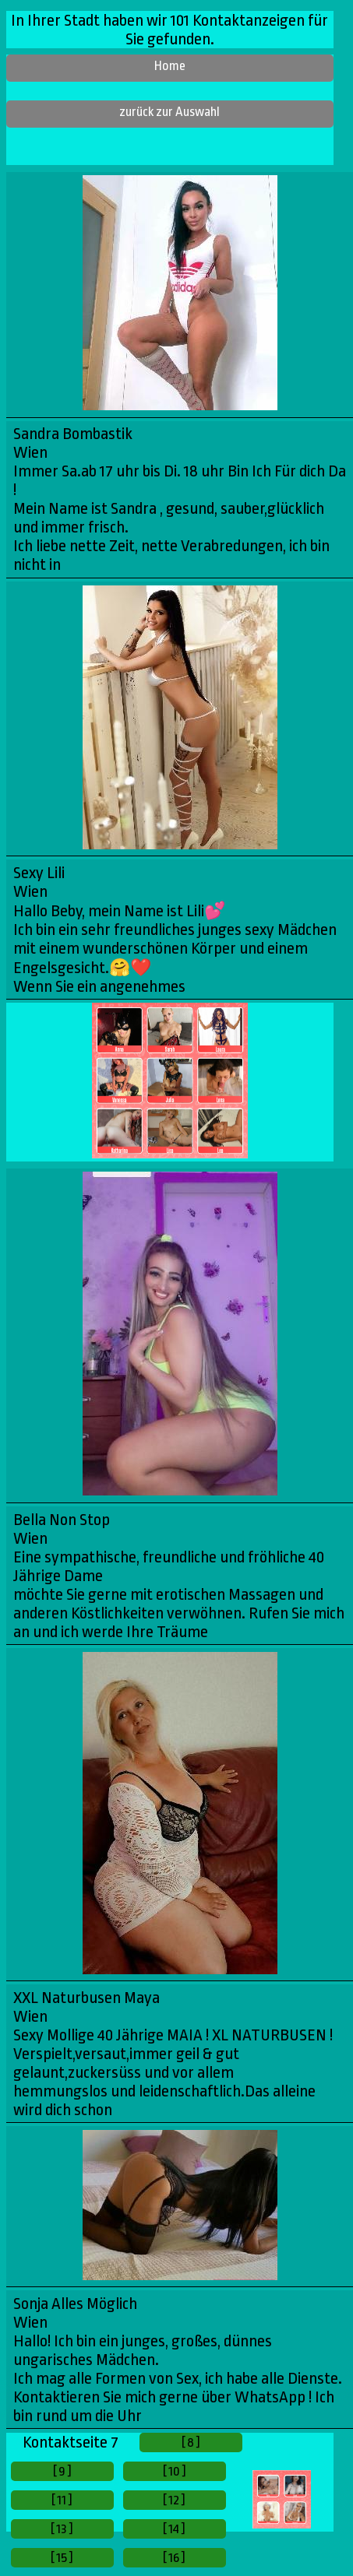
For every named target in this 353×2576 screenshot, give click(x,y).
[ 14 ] (174, 2529)
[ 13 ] (62, 2529)
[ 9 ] (62, 2471)
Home (169, 65)
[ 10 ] (174, 2471)
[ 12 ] (174, 2500)
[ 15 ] (62, 2557)
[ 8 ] (191, 2442)
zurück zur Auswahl (169, 111)
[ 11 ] (61, 2500)
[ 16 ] (174, 2557)
